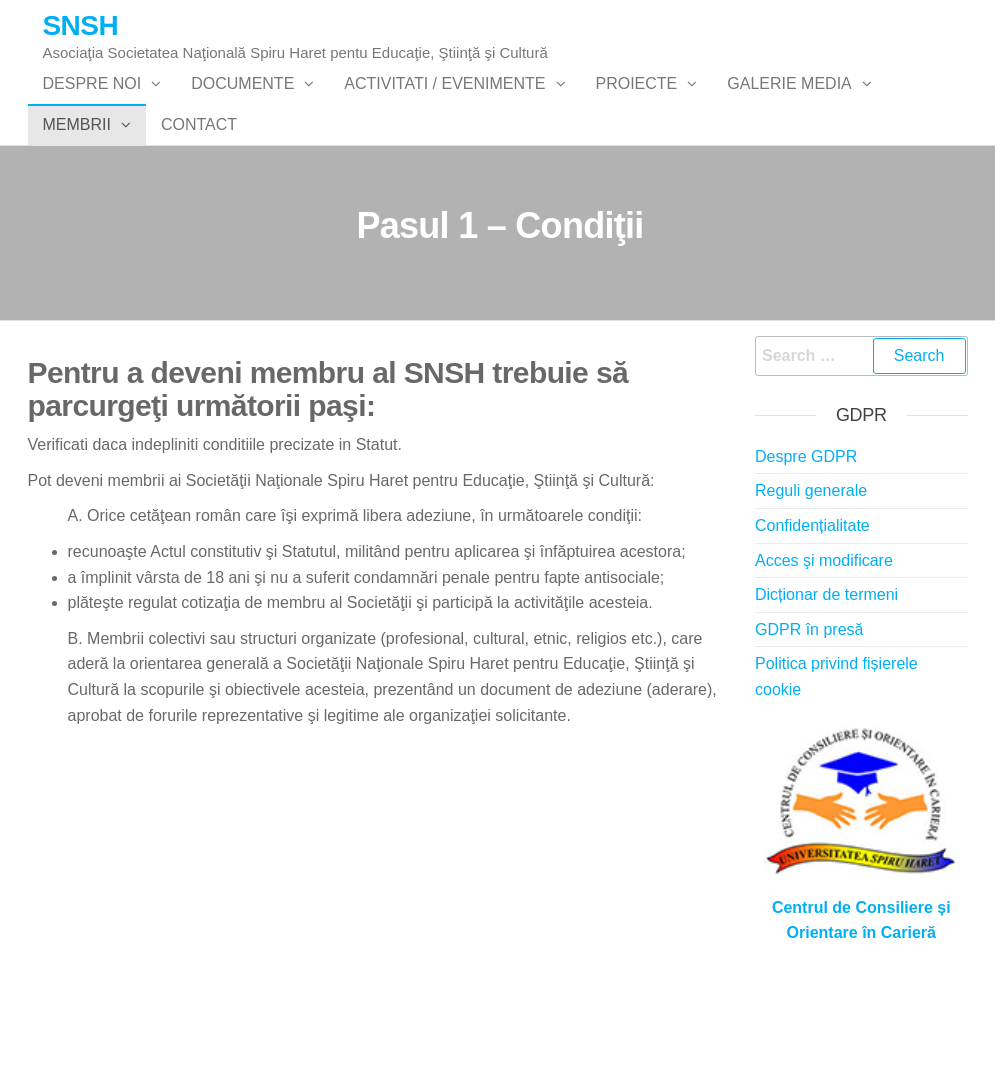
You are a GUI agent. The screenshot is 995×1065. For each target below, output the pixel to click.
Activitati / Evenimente (444, 103)
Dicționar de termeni (826, 674)
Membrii (77, 183)
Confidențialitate (812, 604)
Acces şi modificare (824, 639)
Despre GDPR (806, 535)
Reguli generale (811, 570)
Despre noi (92, 103)
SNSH (81, 25)
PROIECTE (637, 103)
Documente (242, 103)
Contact (199, 183)
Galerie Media (789, 103)
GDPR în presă (809, 708)
